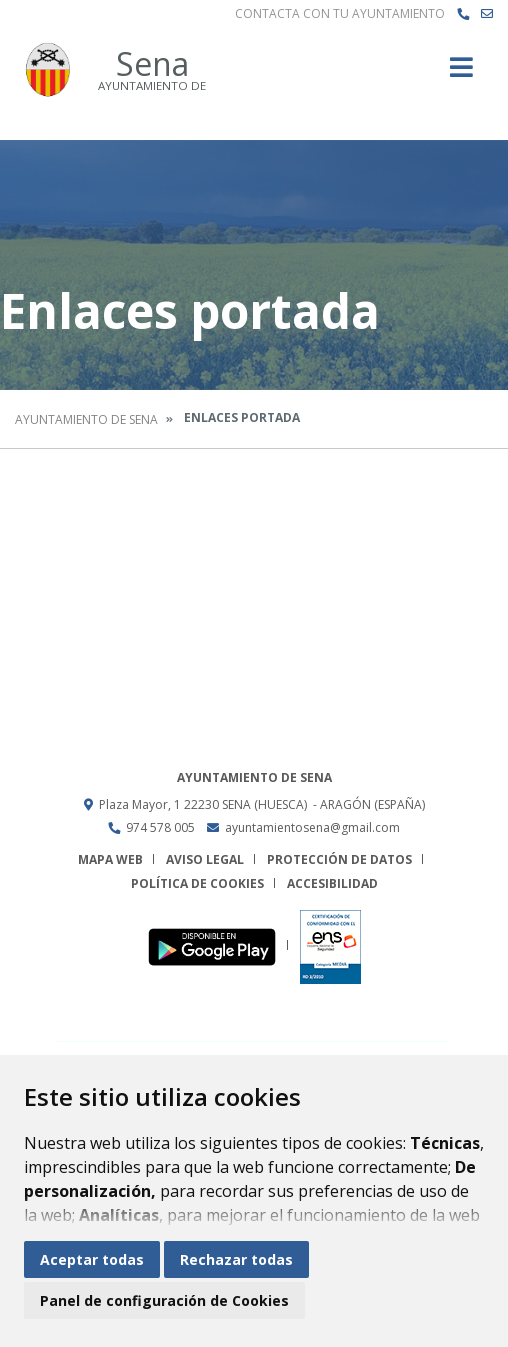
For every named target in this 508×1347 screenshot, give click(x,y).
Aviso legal (205, 859)
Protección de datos (339, 859)
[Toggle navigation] (461, 73)
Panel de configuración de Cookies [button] (164, 1300)
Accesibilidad (332, 883)
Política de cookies (197, 883)
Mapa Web (110, 859)
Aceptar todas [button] (92, 1259)
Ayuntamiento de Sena (86, 419)
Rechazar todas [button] (236, 1259)
